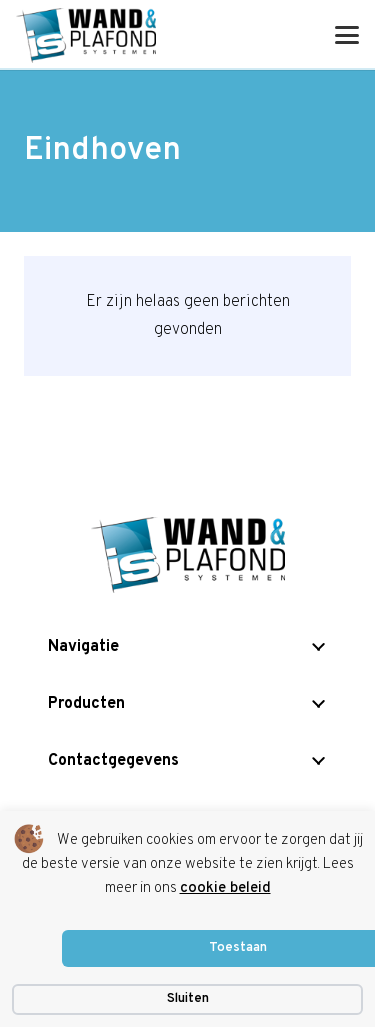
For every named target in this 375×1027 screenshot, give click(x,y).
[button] (347, 35)
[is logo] (86, 35)
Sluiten (188, 999)
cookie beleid (225, 888)
